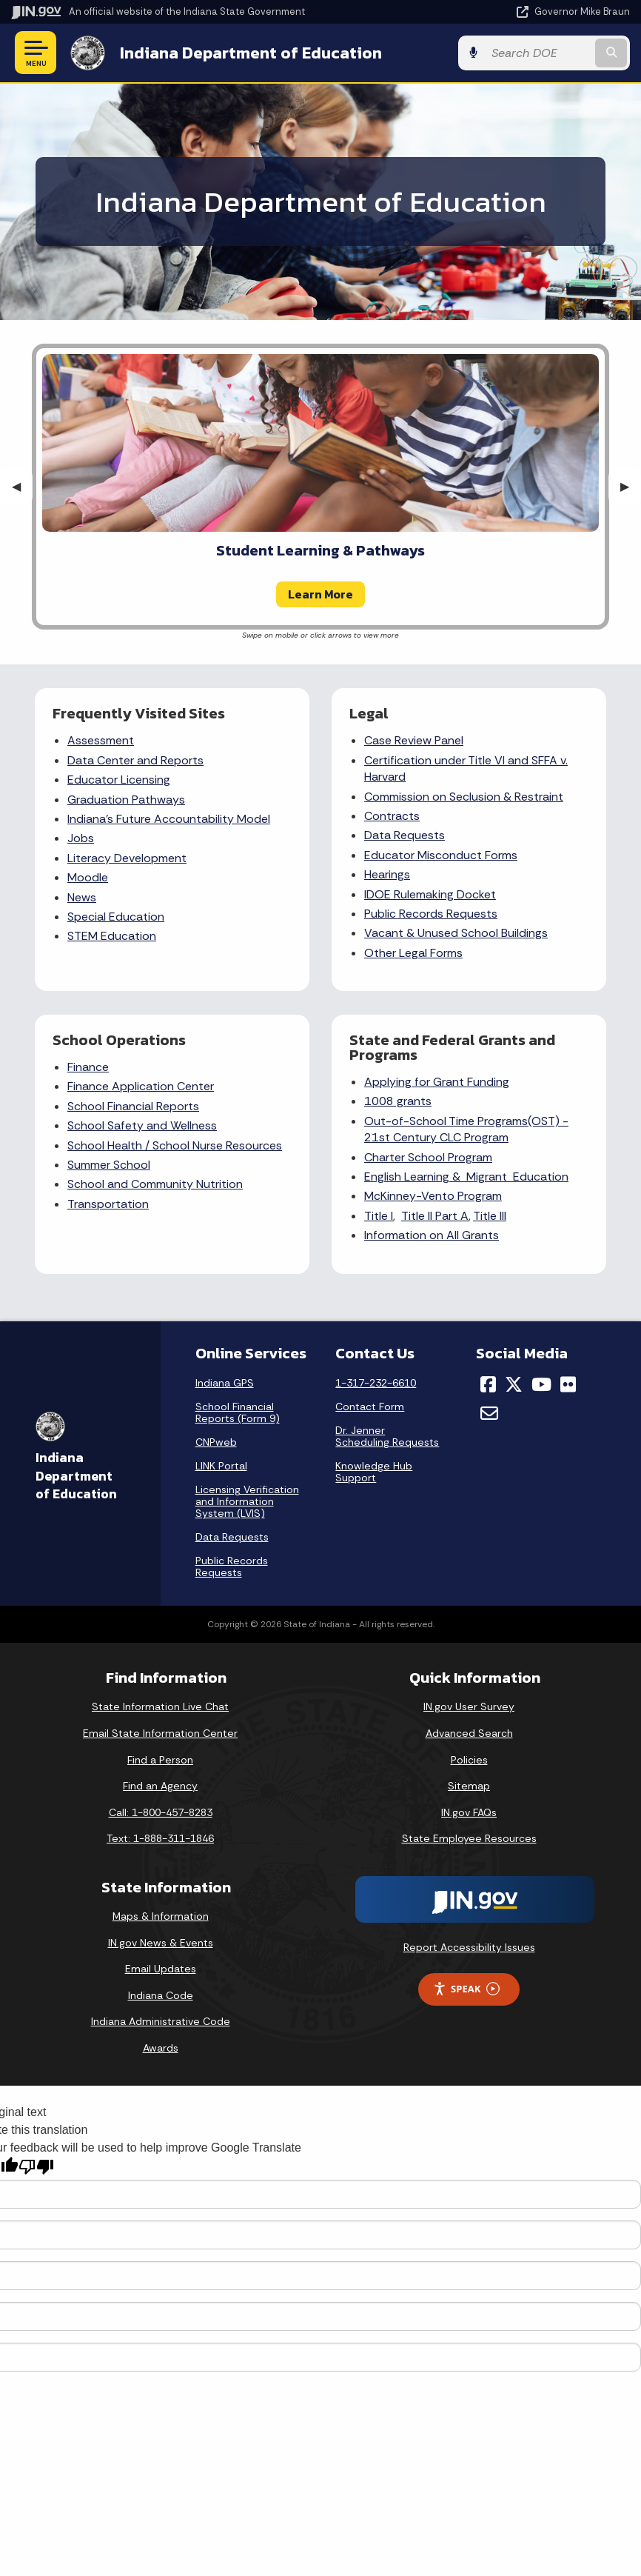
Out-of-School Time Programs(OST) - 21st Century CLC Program (466, 1129)
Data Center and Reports (135, 760)
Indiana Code (160, 1995)
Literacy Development (127, 858)
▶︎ (630, 486)
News (81, 897)
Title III (489, 1216)
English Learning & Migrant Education (466, 1176)
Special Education (115, 916)
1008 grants (398, 1101)
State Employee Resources (469, 1838)
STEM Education (111, 936)
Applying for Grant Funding (436, 1082)
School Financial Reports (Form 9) (237, 1412)
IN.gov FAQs (469, 1812)
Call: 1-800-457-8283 (160, 1812)
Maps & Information (161, 1916)
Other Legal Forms (413, 953)
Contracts (392, 816)
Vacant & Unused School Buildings (456, 933)
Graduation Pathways (126, 799)
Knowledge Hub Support (373, 1471)
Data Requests (404, 835)
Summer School (108, 1164)
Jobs (80, 838)
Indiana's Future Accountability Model (168, 819)
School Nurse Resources (217, 1145)
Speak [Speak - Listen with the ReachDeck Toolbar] (466, 1989)
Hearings (387, 874)
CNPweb (216, 1442)
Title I (378, 1216)
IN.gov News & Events (160, 1942)
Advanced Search (469, 1733)
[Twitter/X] (514, 1384)
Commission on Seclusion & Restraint (463, 796)
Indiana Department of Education (251, 52)
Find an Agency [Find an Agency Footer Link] (160, 1785)
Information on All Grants (431, 1235)
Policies (469, 1759)
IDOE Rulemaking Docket (430, 894)
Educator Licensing (118, 779)
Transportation (108, 1204)
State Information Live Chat (160, 1706)
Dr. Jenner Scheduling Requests (387, 1436)
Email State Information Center (160, 1733)
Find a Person (160, 1759)
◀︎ (22, 486)
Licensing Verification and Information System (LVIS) (247, 1501)
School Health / (109, 1145)
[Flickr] (568, 1384)
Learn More (320, 594)
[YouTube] (541, 1384)
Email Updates (160, 1968)
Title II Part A (435, 1216)
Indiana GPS (224, 1382)
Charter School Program (428, 1157)
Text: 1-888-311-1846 (160, 1838)
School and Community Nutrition (155, 1184)
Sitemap (469, 1785)
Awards (160, 2048)
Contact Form (369, 1406)
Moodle (87, 877)
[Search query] (538, 53)
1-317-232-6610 (375, 1382)
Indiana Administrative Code (160, 2021)
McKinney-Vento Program (433, 1196)
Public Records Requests (430, 913)
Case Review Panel (413, 740)
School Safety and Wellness (142, 1125)
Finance (88, 1067)
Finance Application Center (140, 1086)
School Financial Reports (133, 1106)
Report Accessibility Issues (469, 1947)
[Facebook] (488, 1384)
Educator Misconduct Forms (440, 855)
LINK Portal (221, 1465)
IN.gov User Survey (468, 1706)
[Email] (489, 1413)
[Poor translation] (36, 2167)
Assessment (100, 740)
